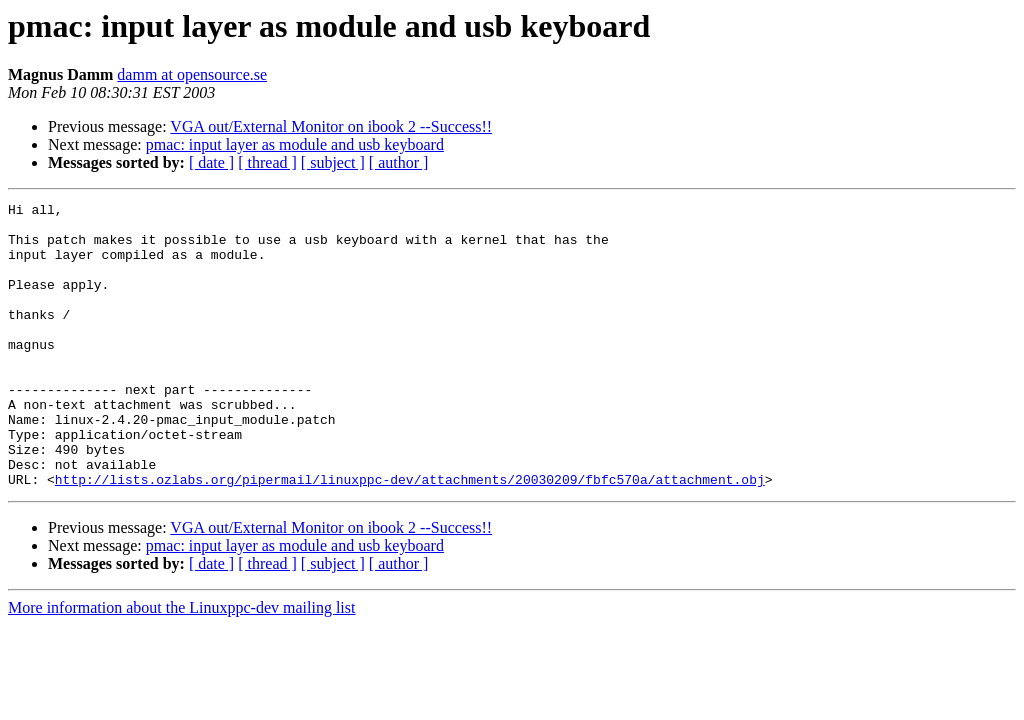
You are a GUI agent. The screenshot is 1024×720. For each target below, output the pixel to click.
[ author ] (399, 162)
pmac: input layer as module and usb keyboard (295, 144)
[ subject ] (333, 162)
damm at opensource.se (192, 74)
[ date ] (211, 162)
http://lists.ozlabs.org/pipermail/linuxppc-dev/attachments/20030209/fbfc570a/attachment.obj (410, 536)
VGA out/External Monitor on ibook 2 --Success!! (331, 126)
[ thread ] (267, 162)
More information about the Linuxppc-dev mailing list (181, 664)
